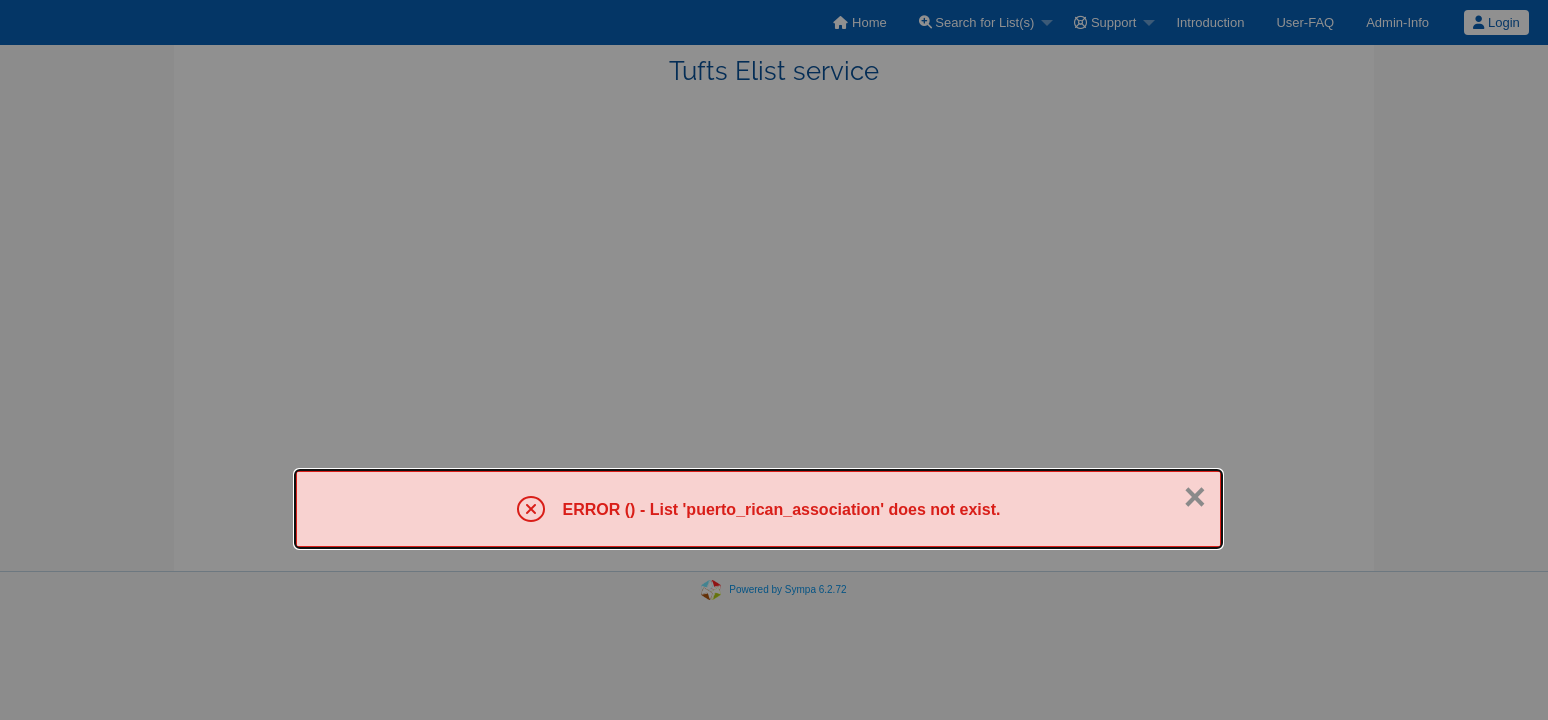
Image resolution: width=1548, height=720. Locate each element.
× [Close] (1195, 497)
